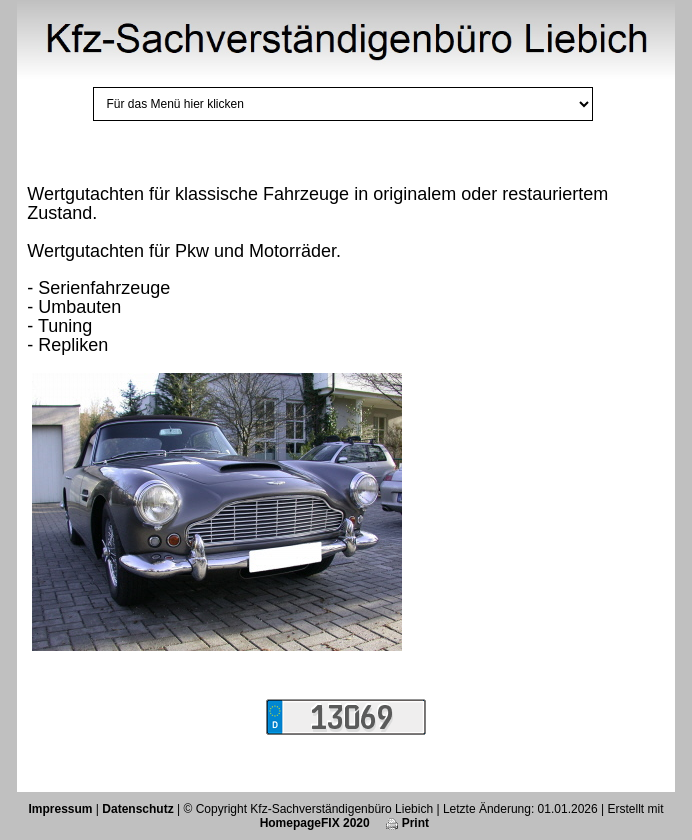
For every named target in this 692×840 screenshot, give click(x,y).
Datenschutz (137, 809)
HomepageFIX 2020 (315, 823)
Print (407, 823)
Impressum (61, 809)
